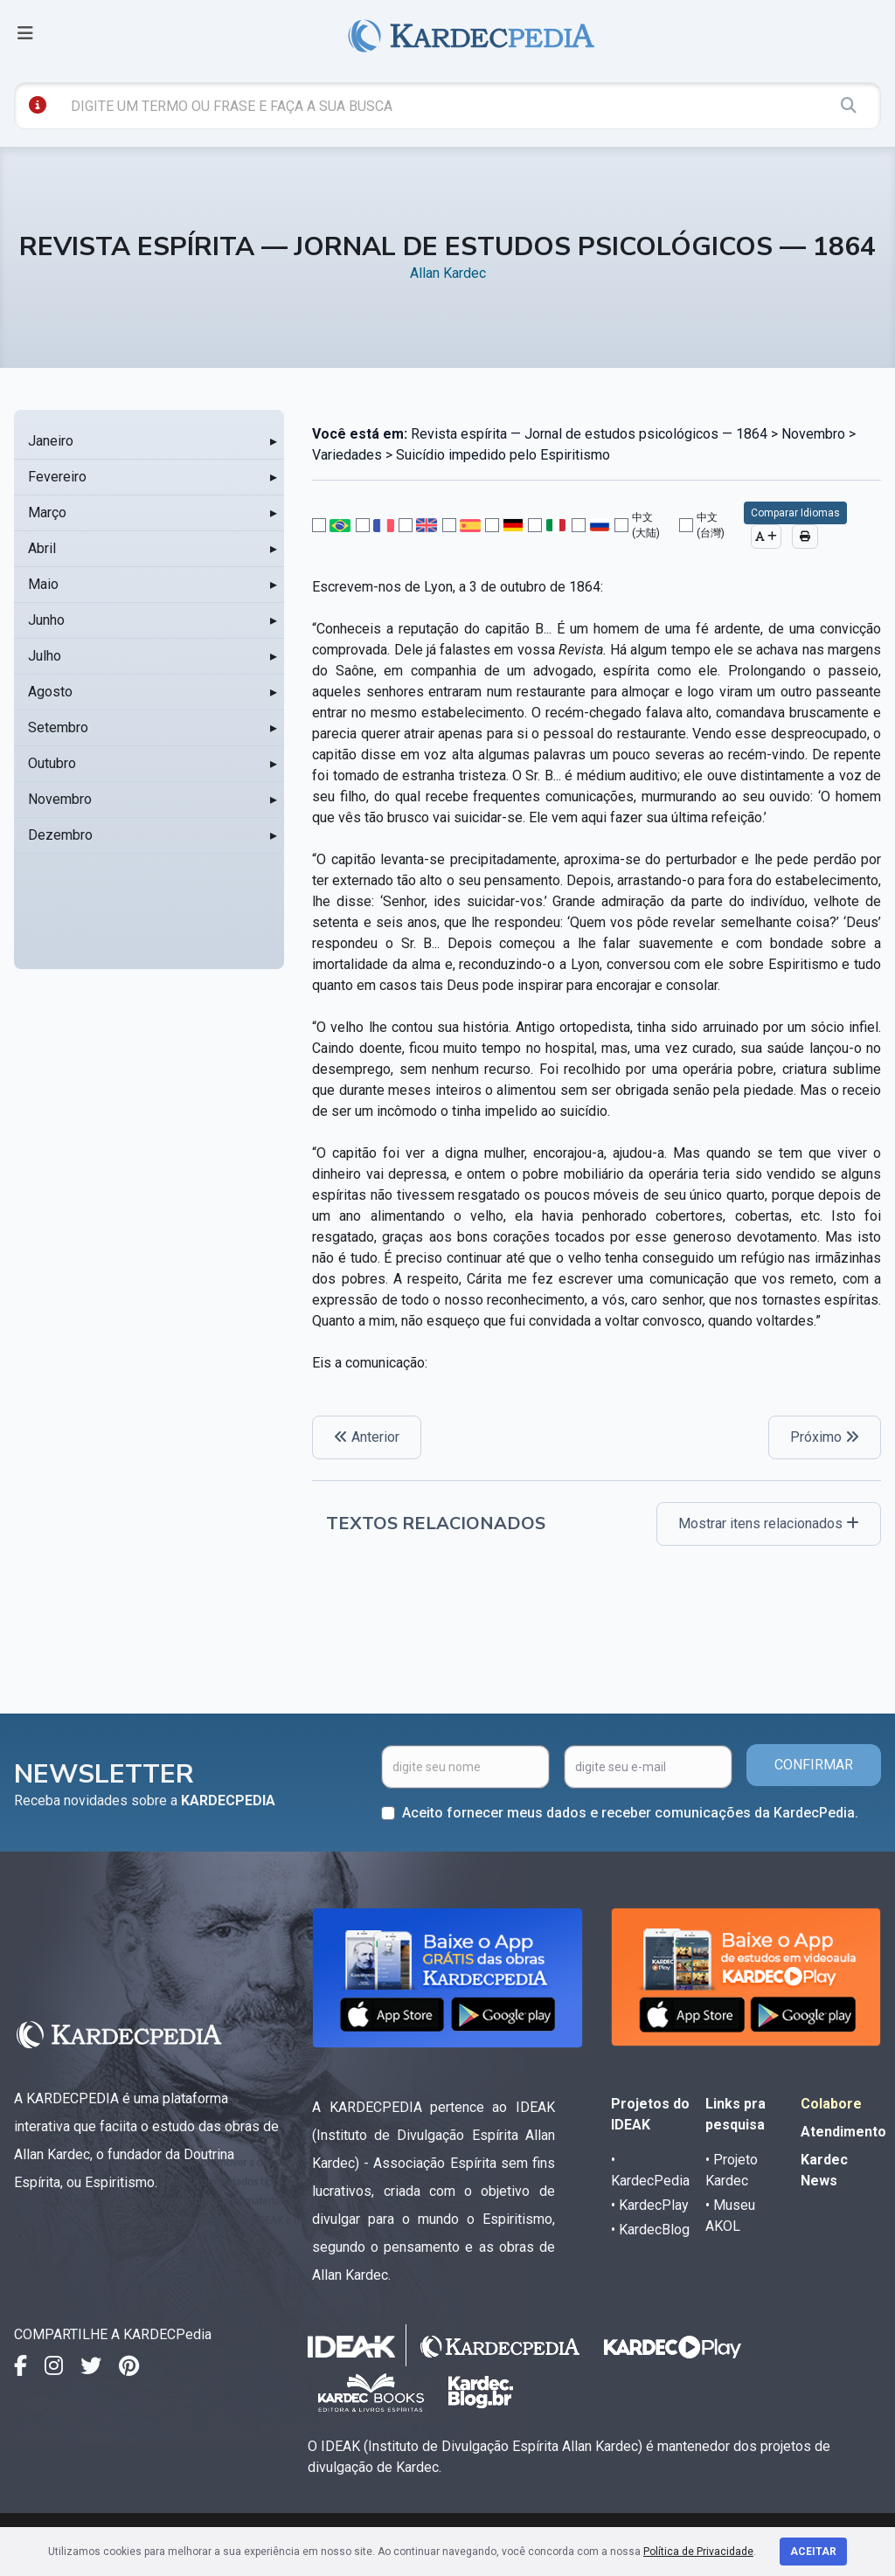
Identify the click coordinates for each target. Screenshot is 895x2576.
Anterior (366, 1437)
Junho (46, 620)
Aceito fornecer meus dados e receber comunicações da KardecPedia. (630, 1812)
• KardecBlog (650, 2229)
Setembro (58, 727)
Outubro (52, 763)
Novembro (60, 799)
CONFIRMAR (813, 1764)
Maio (43, 584)
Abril (42, 548)
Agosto (50, 691)
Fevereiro (57, 476)
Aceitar (813, 2551)
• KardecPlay (650, 2205)
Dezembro (60, 835)
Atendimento (843, 2131)
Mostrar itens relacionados (768, 1523)
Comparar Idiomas (795, 513)
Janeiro (50, 441)
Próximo (824, 1437)
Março (47, 512)
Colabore (831, 2103)
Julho (44, 655)
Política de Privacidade (698, 2551)
